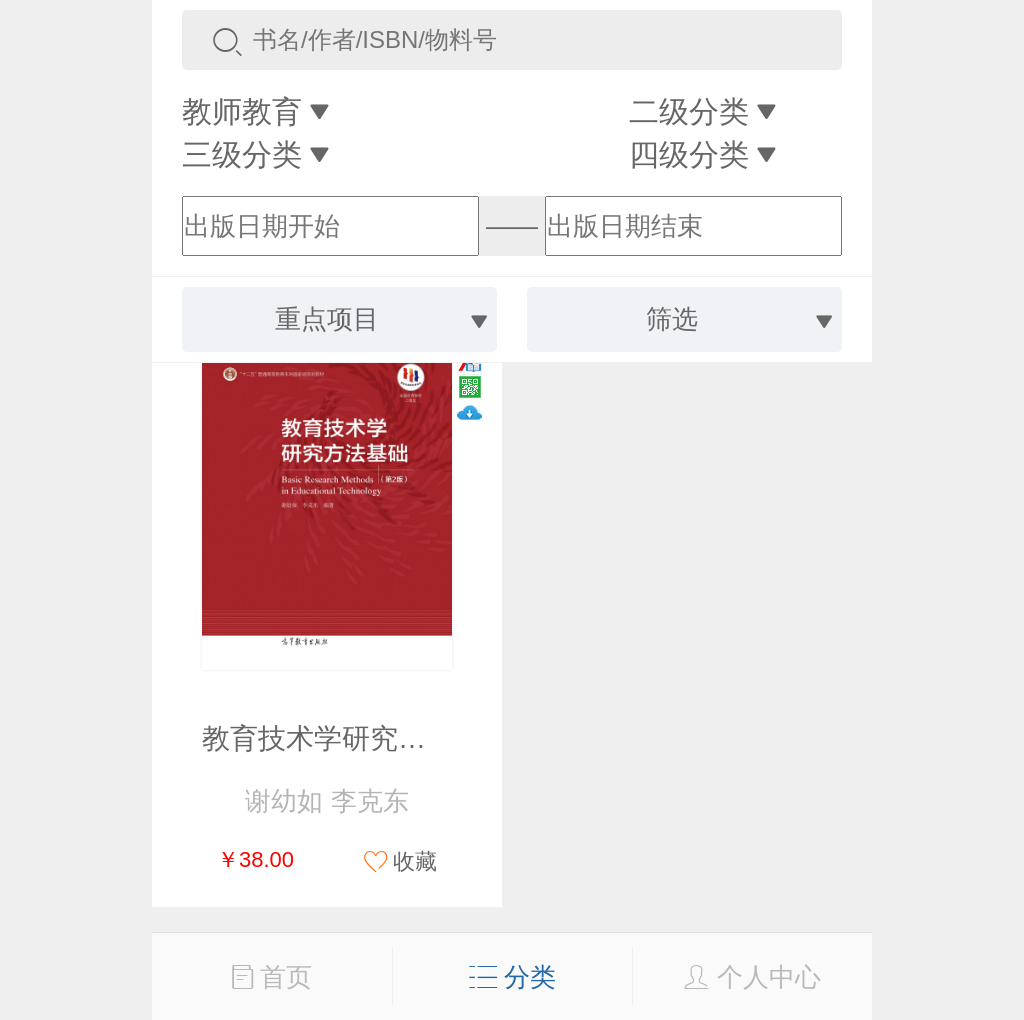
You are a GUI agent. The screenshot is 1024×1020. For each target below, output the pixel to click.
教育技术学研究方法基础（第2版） (420, 738)
